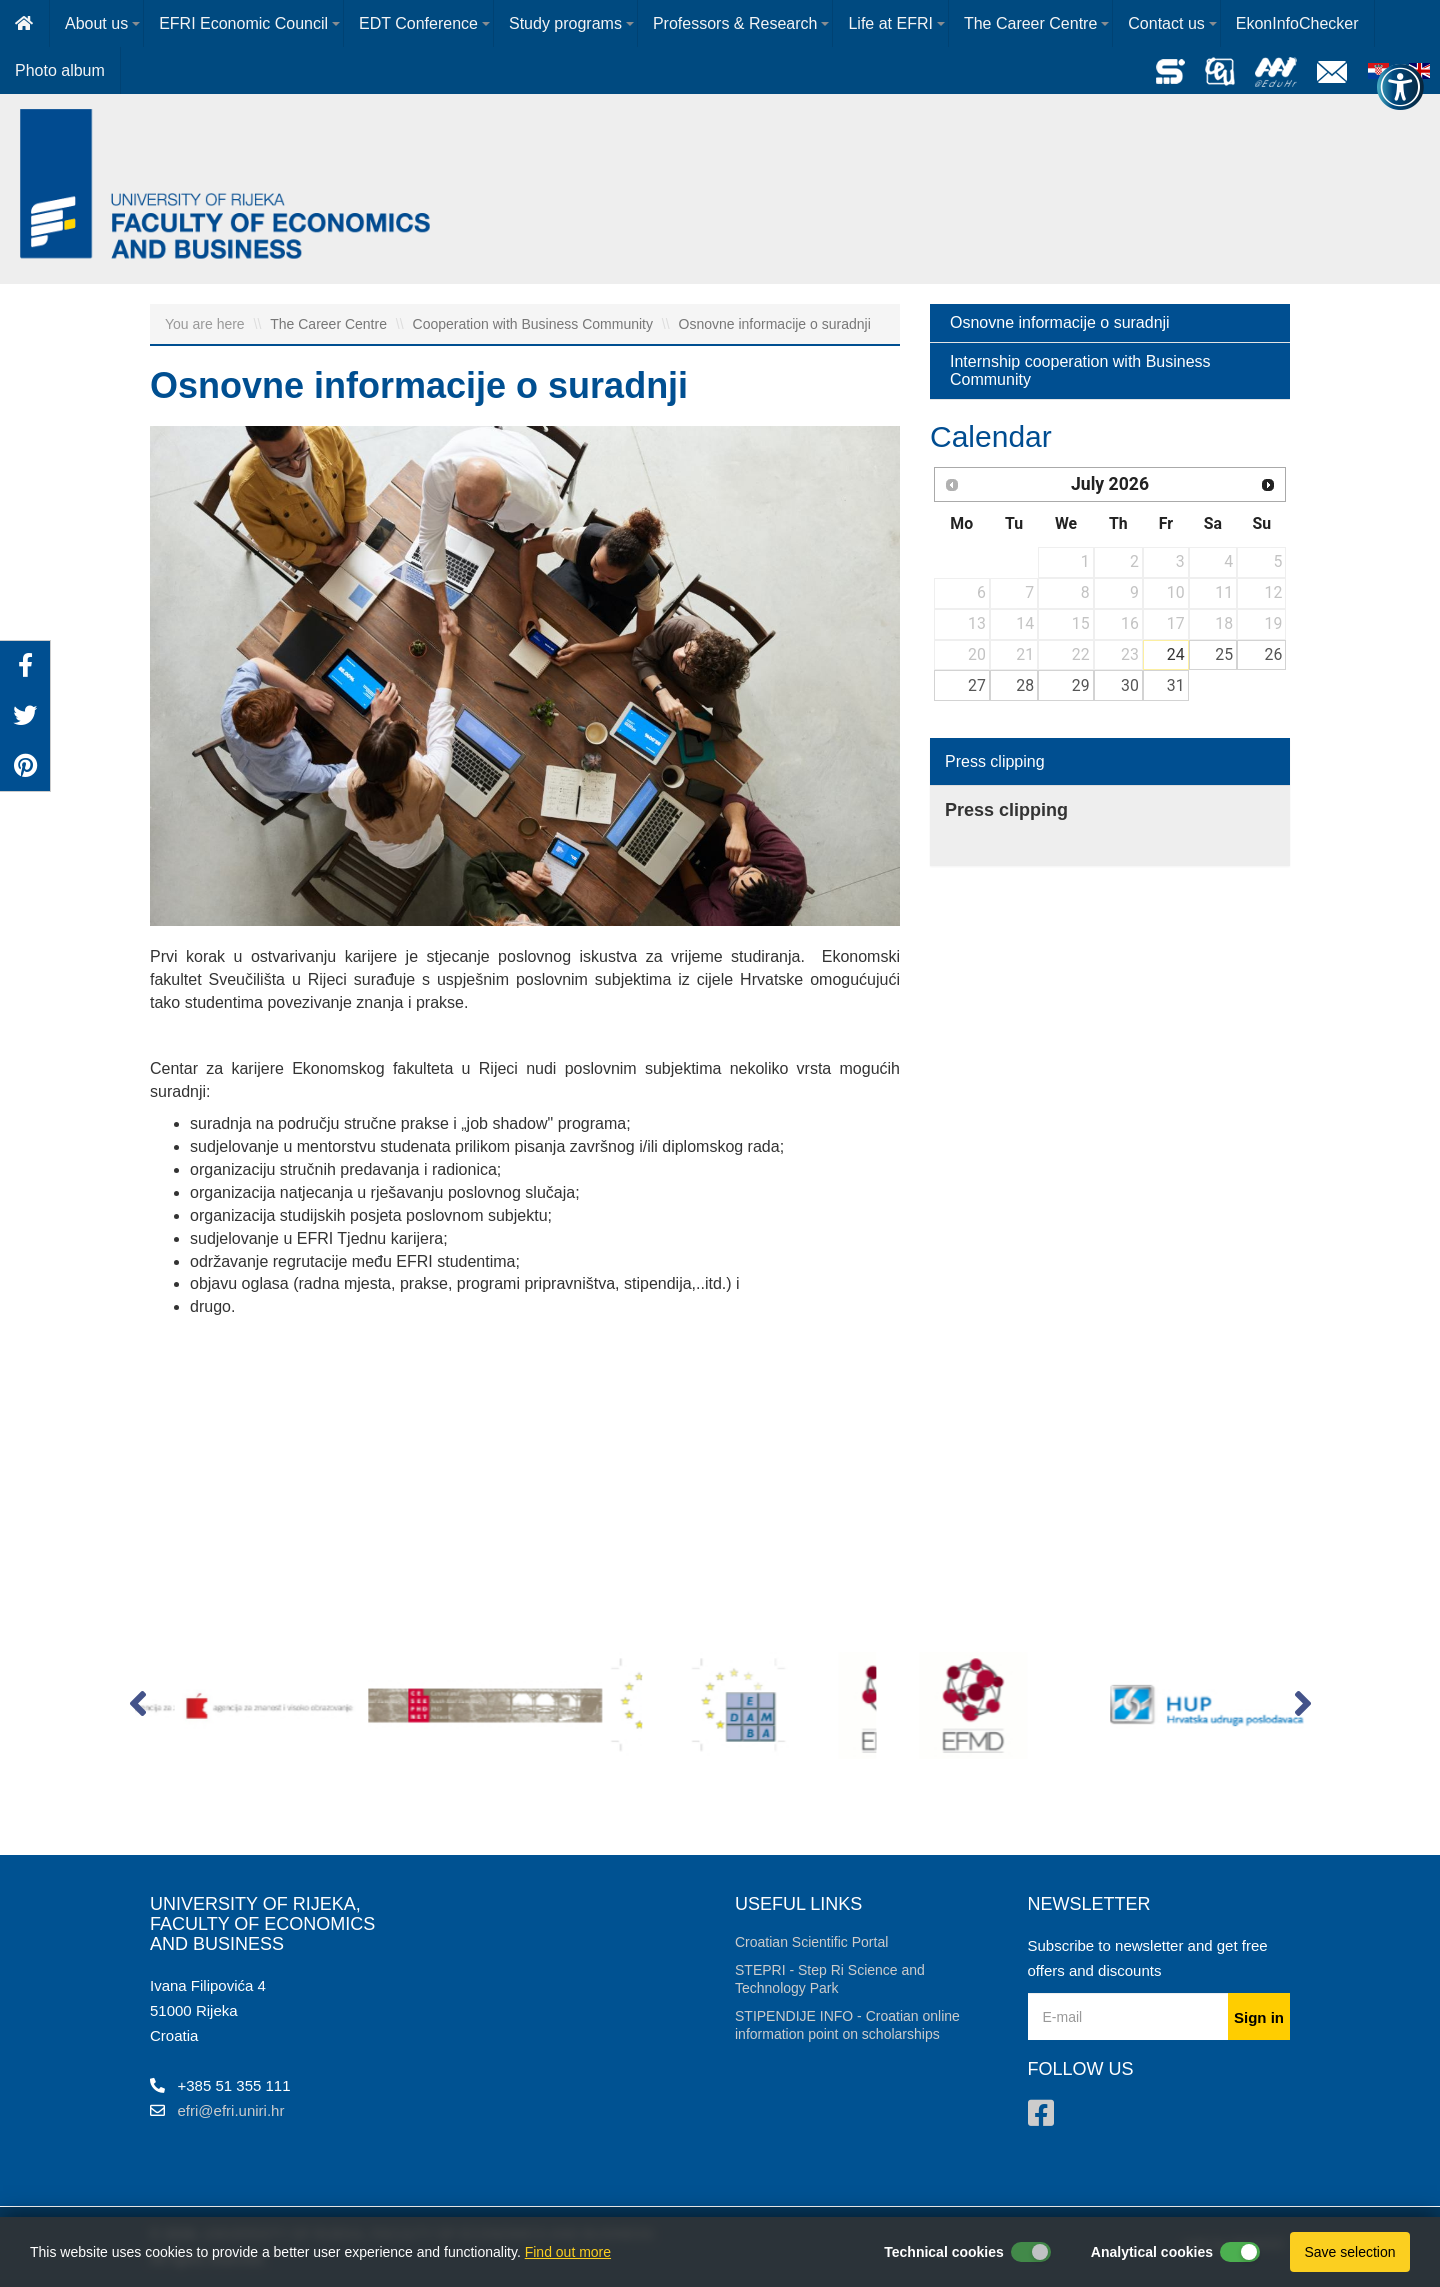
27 (977, 685)
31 (1176, 685)
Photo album (60, 70)
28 (1025, 685)
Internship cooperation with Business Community (1080, 370)
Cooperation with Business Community (535, 324)
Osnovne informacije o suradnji (775, 324)
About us (96, 23)
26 (1274, 654)
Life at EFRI (890, 23)
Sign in (1259, 2017)
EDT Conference (418, 23)
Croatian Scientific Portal (811, 1942)
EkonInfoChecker (1297, 23)
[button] (137, 1708)
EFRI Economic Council (243, 23)
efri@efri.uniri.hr (231, 2110)
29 (1081, 685)
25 (1224, 654)
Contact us (1166, 23)
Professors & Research (735, 23)
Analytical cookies (1152, 2252)
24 (1176, 654)
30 (1130, 685)
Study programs (565, 23)
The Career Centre (1030, 23)
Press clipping (995, 761)
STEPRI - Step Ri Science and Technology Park (830, 1979)
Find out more (568, 2252)
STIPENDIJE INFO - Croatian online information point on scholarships (847, 2025)
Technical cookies (944, 2252)
